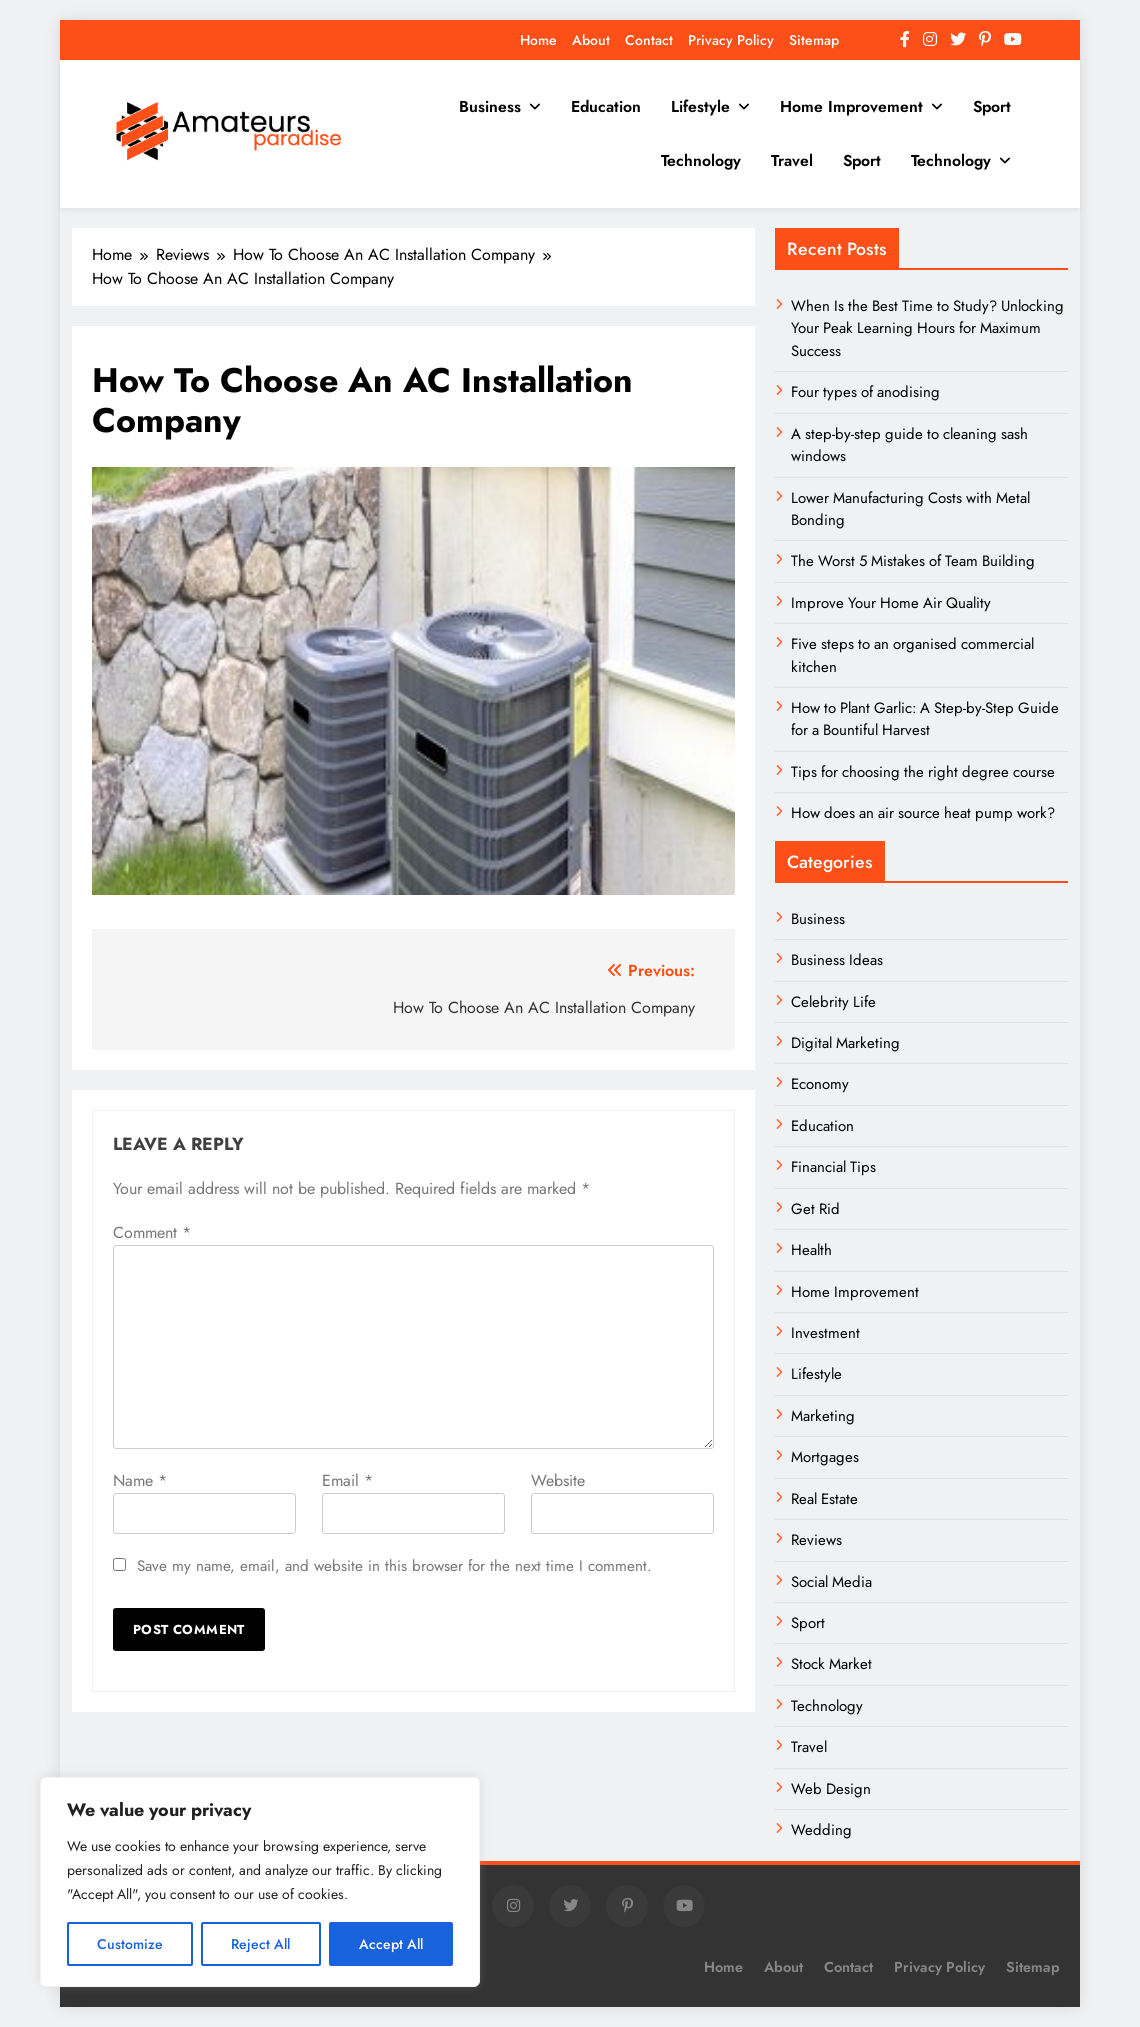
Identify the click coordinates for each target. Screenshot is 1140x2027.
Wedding (821, 1830)
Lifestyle (700, 106)
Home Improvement (851, 106)
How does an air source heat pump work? (923, 813)
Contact (649, 40)
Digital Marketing (847, 1043)
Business (490, 106)
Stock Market (831, 1664)
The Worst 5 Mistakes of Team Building (913, 561)
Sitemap (814, 40)
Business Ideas (837, 960)
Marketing (823, 1416)
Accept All (391, 1944)
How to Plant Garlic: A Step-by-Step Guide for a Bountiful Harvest (925, 719)
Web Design (831, 1789)
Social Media (831, 1582)
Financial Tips (833, 1167)
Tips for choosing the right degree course (923, 772)
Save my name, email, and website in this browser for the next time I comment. (394, 1566)
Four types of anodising (865, 392)
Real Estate (824, 1499)
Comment (152, 1232)
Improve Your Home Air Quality (891, 603)
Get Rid (815, 1209)
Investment (825, 1333)
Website (558, 1480)
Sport (992, 106)
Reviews (816, 1540)
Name (140, 1480)
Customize (130, 1944)
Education (606, 106)
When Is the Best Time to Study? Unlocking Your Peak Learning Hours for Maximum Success (927, 328)
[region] (260, 1882)
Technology (701, 160)
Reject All (260, 1944)
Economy (820, 1084)
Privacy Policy (731, 40)
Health (811, 1250)
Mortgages (825, 1457)
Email (347, 1480)
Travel (792, 160)
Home (538, 40)
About (591, 40)
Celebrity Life (833, 1002)
